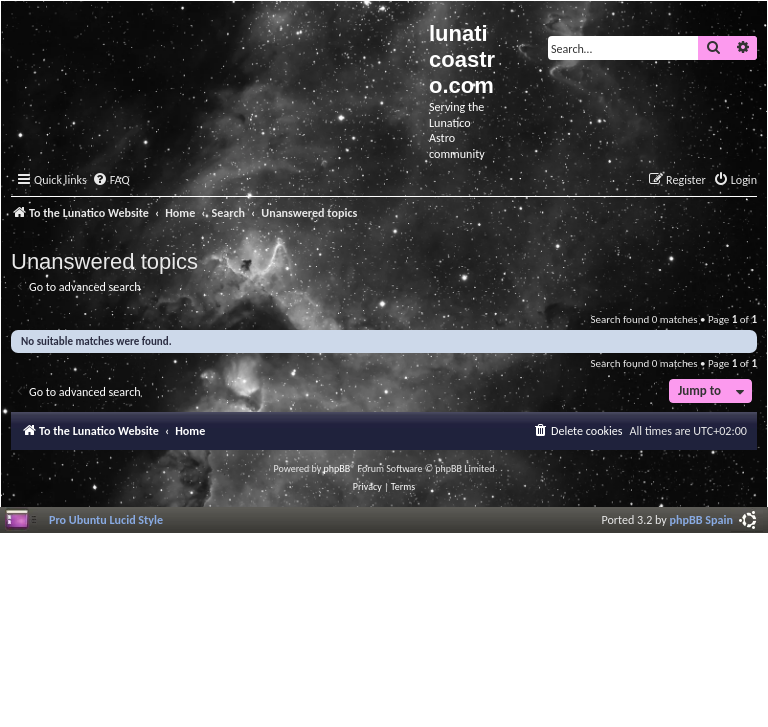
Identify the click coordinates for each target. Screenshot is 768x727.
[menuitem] (111, 180)
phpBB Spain (701, 519)
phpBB (337, 468)
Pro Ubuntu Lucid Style (106, 519)
